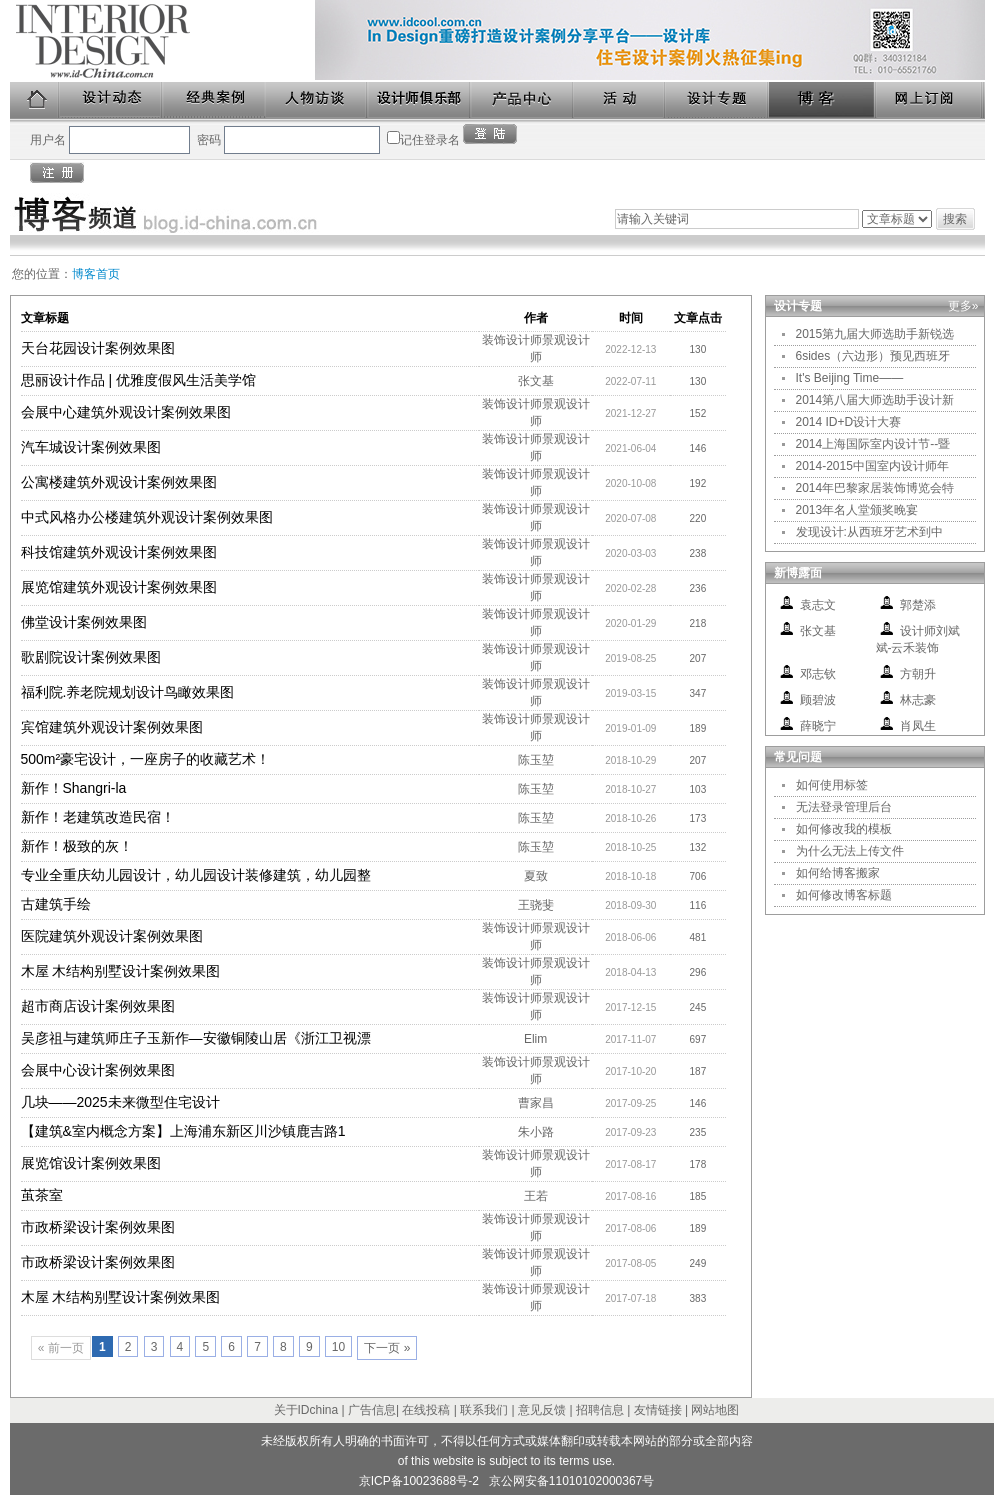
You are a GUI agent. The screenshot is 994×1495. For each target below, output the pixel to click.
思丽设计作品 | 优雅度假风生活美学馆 (138, 380)
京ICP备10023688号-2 (419, 1481)
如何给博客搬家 (838, 873)
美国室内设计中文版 (162, 41)
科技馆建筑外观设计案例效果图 (119, 552)
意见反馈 (542, 1410)
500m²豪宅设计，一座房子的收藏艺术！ (146, 759)
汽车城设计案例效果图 (91, 447)
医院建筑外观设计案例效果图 (112, 936)
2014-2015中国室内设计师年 (872, 466)
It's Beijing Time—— (850, 378)
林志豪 (918, 700)
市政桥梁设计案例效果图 (98, 1227)
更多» (963, 306)
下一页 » (387, 1348)
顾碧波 (818, 700)
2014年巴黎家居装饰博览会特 (875, 488)
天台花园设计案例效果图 (98, 348)
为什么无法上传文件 (850, 851)
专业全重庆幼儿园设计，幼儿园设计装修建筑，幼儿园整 (196, 875)
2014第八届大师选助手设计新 (875, 400)
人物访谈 (317, 100)
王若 (536, 1196)
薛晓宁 (818, 726)
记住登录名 (430, 140)
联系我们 (484, 1410)
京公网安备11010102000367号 (571, 1481)
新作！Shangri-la (74, 788)
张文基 (536, 381)
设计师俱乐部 (419, 100)
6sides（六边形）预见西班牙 (873, 356)
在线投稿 (426, 1410)
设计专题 (717, 100)
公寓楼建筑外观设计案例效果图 (119, 482)
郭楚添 (918, 605)
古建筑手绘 (56, 904)
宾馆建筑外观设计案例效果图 (112, 727)
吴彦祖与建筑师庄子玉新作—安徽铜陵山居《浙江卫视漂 (196, 1038)
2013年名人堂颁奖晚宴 (857, 510)
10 (338, 1347)
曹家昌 (536, 1103)
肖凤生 (918, 726)
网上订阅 (930, 100)
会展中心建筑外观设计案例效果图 (126, 412)
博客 (823, 100)
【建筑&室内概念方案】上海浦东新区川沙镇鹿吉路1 (183, 1131)
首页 (35, 100)
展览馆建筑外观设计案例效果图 (119, 587)
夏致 (536, 876)
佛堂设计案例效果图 (84, 622)
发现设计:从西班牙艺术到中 (869, 532)
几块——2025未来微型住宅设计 (120, 1102)
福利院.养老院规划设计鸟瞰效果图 (128, 692)
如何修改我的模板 (844, 829)
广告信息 (372, 1410)
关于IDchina (306, 1410)
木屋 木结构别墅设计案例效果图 (121, 971)
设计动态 (111, 100)
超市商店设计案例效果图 (98, 1006)
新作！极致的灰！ (77, 846)
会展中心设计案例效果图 (98, 1070)
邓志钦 (818, 674)
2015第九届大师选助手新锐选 (875, 334)
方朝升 (918, 674)
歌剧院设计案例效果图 (91, 657)
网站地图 (715, 1410)
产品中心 (522, 100)
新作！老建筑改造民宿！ (98, 817)
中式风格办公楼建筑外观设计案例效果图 (147, 517)
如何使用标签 (832, 785)
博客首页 (96, 274)
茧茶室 (42, 1195)
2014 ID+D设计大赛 (849, 422)
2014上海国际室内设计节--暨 (873, 444)
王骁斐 (536, 905)
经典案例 (214, 100)
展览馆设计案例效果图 (91, 1163)
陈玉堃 (536, 760)
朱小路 (536, 1132)
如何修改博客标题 (844, 895)
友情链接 (658, 1410)
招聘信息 (600, 1410)
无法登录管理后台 (844, 807)
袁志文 (818, 605)
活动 (620, 100)
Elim (535, 1039)
